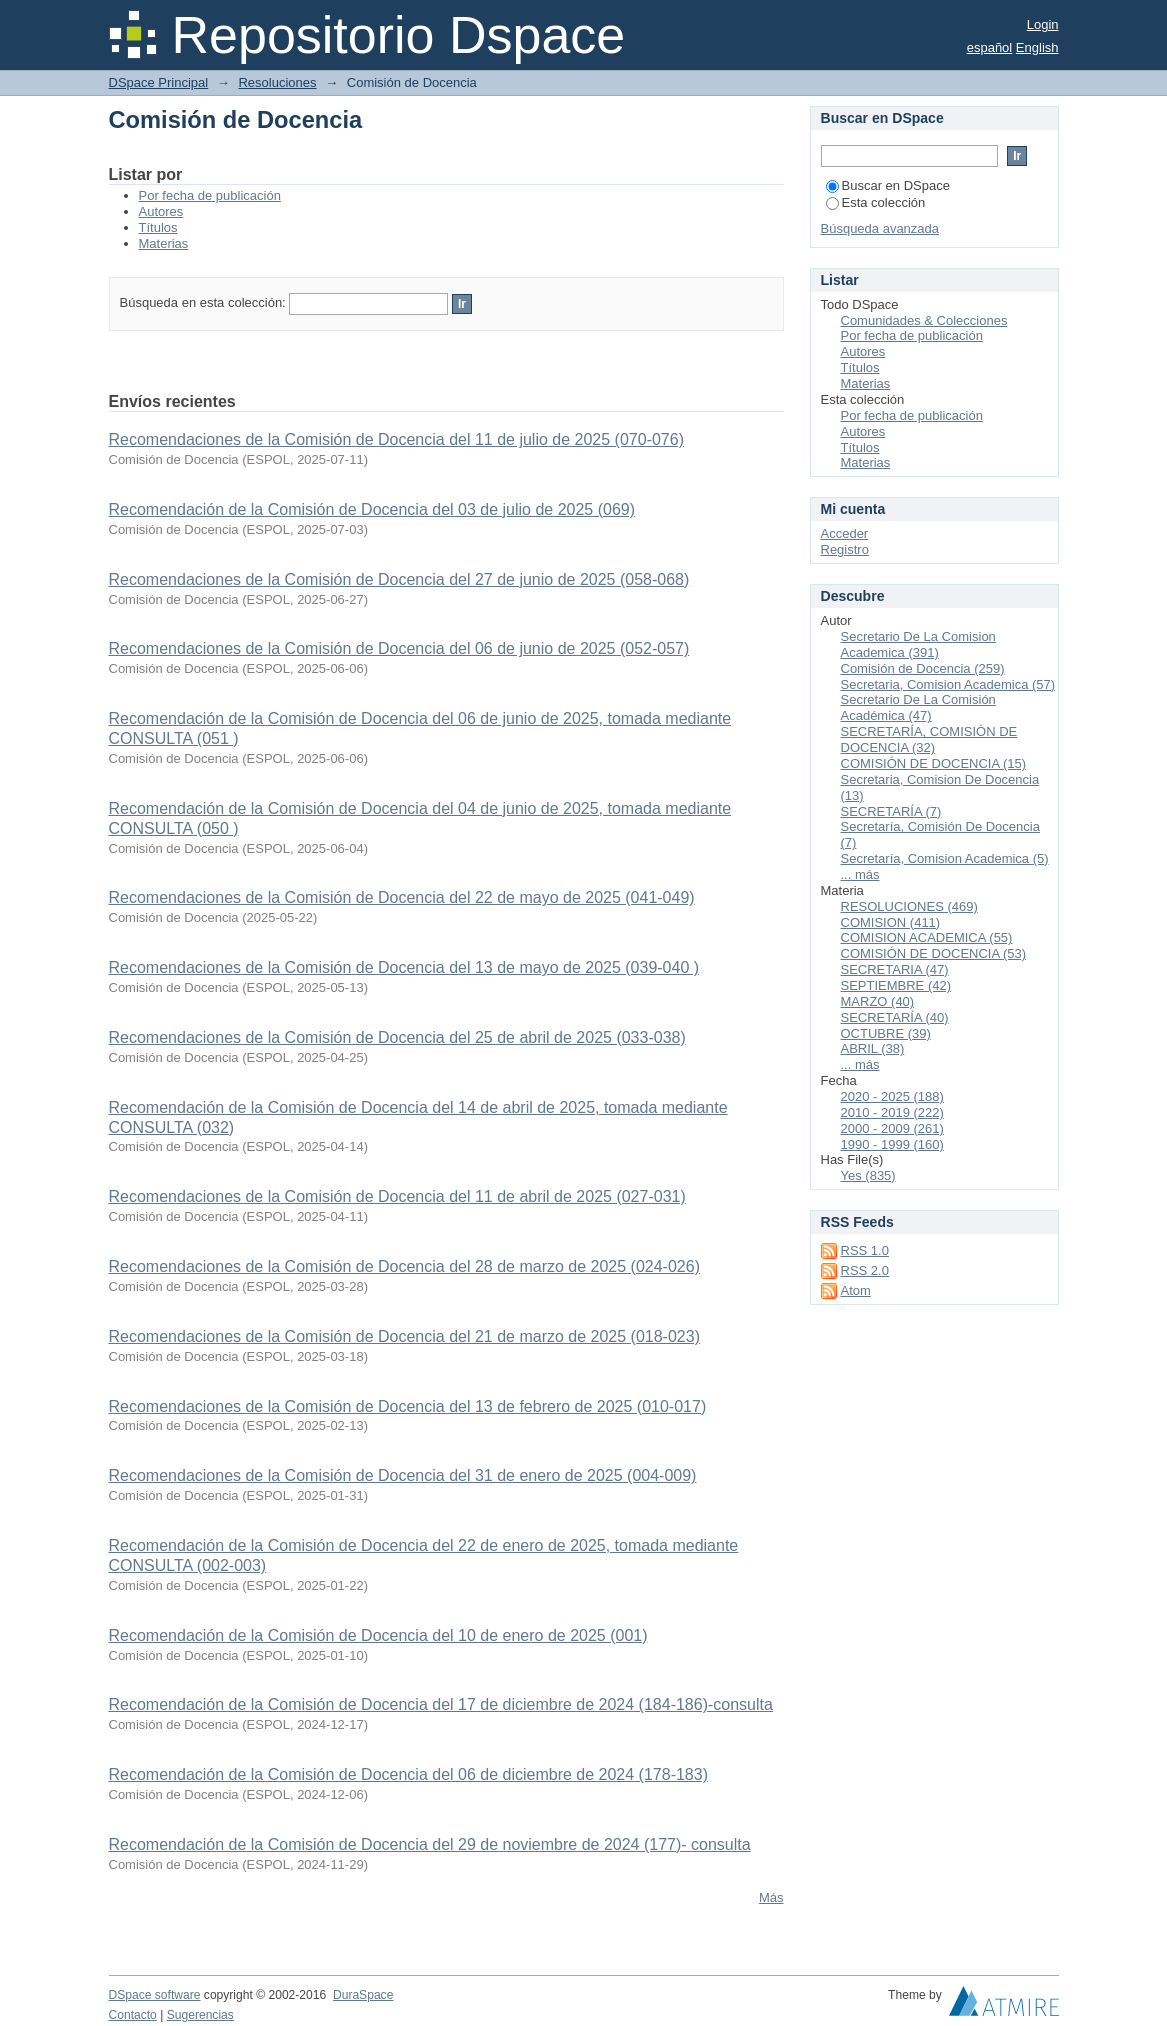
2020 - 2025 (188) (892, 1096)
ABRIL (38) (873, 1048)
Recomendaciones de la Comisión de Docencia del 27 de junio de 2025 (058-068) (399, 579)
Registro (845, 549)
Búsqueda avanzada (880, 228)
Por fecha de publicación (210, 195)
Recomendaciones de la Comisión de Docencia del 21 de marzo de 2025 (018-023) (404, 1336)
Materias (164, 243)
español (990, 47)
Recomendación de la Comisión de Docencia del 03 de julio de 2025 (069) (372, 509)
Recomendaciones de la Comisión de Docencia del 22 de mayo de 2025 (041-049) (402, 897)
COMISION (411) (891, 922)
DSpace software (155, 1995)
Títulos (158, 227)
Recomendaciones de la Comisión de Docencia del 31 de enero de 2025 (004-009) (403, 1475)
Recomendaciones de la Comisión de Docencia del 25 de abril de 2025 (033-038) (397, 1037)
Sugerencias (200, 2015)
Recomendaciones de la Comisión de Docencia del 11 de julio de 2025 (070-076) (396, 439)
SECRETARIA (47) (895, 969)
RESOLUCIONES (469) (909, 906)
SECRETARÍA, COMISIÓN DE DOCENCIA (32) (929, 739)
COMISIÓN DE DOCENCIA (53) (934, 953)
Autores (161, 211)
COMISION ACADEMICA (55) (927, 937)
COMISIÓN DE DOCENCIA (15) (934, 763)
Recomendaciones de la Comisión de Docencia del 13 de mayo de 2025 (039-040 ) (404, 967)
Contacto (133, 2015)
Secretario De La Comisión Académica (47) (918, 707)
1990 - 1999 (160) (892, 1144)
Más (771, 1897)
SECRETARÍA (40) (895, 1017)
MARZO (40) (878, 1001)
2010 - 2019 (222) (892, 1112)
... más (860, 874)
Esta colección (876, 202)
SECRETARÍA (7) (891, 811)
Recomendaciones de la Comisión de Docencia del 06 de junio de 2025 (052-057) (399, 648)
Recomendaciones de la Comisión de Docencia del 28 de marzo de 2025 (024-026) (404, 1266)
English (1037, 47)
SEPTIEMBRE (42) (896, 985)
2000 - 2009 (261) (892, 1128)
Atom (856, 1290)
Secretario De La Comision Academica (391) (918, 644)
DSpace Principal (159, 82)
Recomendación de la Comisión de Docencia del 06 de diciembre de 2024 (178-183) (408, 1774)
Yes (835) (868, 1175)
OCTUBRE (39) (886, 1033)
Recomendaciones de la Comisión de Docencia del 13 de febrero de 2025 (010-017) (408, 1406)
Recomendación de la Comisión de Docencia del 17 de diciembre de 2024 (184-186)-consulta (441, 1704)
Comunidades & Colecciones (924, 320)
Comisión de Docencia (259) (923, 668)
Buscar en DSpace (888, 185)
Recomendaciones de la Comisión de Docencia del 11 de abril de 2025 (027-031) (397, 1196)
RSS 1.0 (865, 1250)
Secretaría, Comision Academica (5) (945, 858)
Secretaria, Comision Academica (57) (948, 684)
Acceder (845, 533)
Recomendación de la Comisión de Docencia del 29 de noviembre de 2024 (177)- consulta (430, 1844)
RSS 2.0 (865, 1270)
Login (1043, 24)
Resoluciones (277, 82)
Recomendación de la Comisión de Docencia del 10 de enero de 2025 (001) (378, 1635)
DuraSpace (363, 1995)
